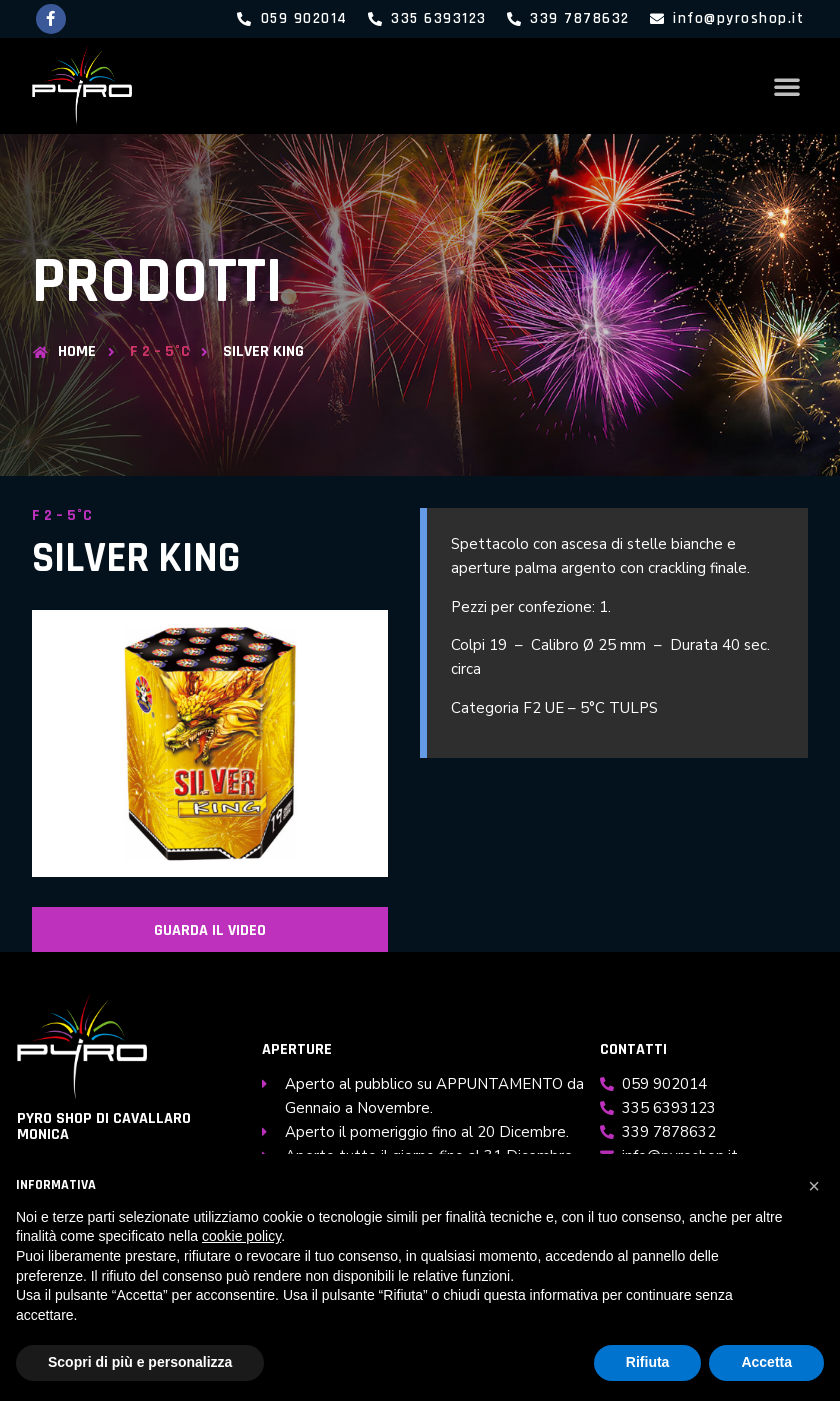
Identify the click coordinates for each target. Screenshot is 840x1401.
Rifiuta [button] (648, 1362)
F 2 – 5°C (160, 352)
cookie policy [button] (241, 1236)
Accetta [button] (766, 1362)
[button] (787, 86)
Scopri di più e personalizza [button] (140, 1362)
